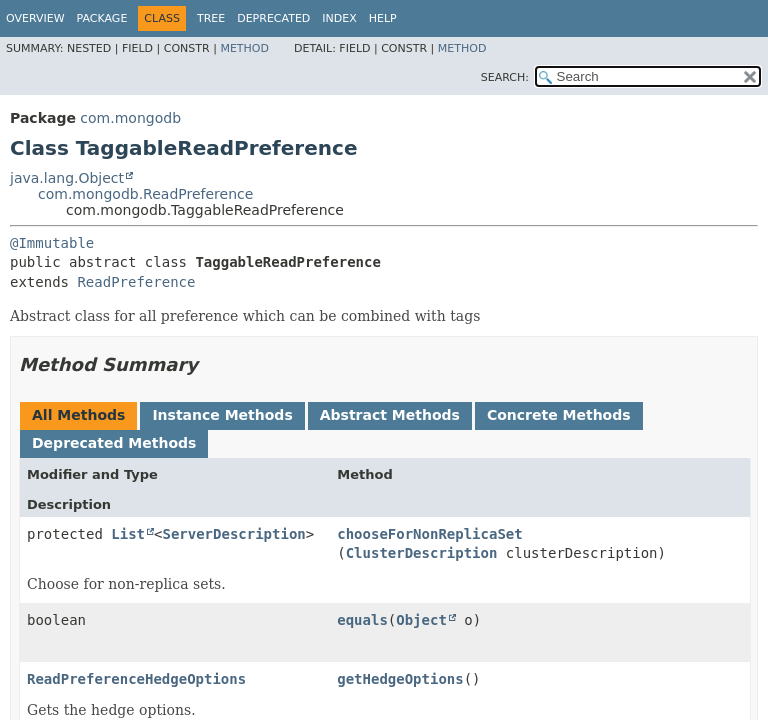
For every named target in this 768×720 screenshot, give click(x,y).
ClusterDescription (422, 553)
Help (383, 18)
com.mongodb (130, 118)
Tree (211, 18)
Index (339, 18)
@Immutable (52, 243)
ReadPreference (136, 282)
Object (421, 620)
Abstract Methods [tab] (390, 415)
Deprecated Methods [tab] (114, 443)
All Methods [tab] (78, 415)
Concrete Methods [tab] (559, 415)
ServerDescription (233, 534)
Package (102, 18)
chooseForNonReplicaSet (429, 534)
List (128, 534)
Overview (35, 18)
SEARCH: (505, 77)
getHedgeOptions (400, 679)
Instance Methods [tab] (222, 415)
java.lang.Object (67, 178)
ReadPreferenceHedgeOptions (136, 679)
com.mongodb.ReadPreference (145, 194)
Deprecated (273, 18)
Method (244, 48)
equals (362, 620)
